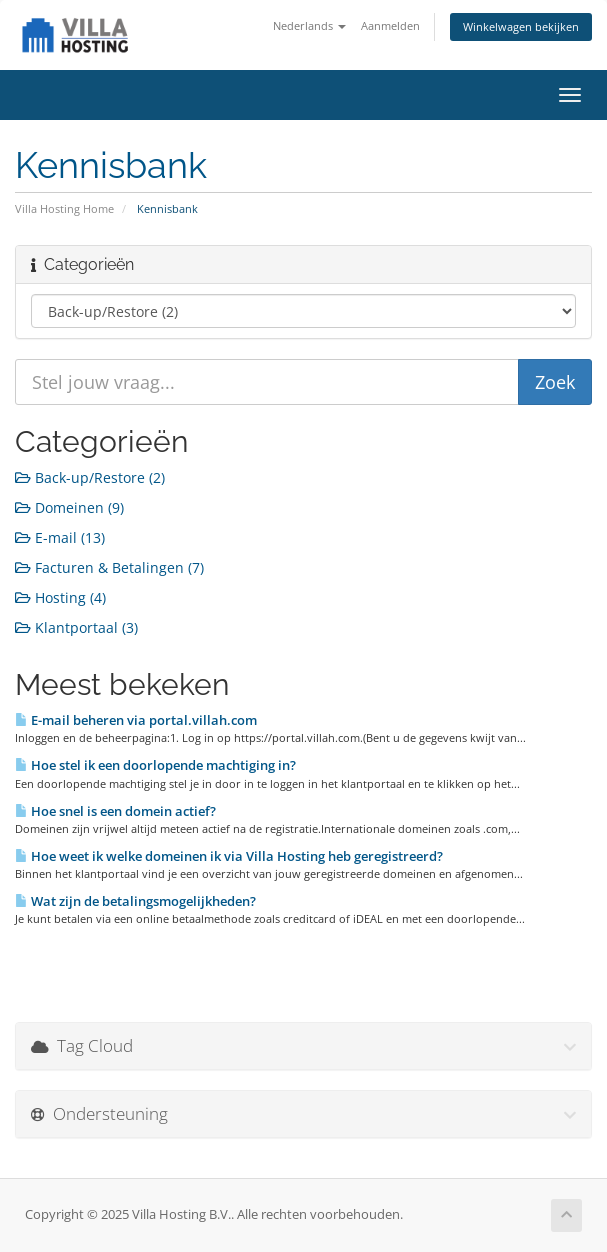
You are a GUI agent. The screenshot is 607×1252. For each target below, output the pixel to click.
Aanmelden (390, 25)
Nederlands (309, 25)
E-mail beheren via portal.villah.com (136, 720)
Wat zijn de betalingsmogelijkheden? (135, 901)
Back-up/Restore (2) (90, 477)
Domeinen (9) (69, 507)
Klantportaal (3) (76, 627)
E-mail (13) (60, 537)
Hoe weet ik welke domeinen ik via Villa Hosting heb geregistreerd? (229, 856)
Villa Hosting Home (64, 208)
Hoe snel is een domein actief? (115, 811)
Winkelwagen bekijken (521, 26)
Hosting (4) (60, 597)
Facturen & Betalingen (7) (109, 567)
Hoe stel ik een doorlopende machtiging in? (155, 765)
